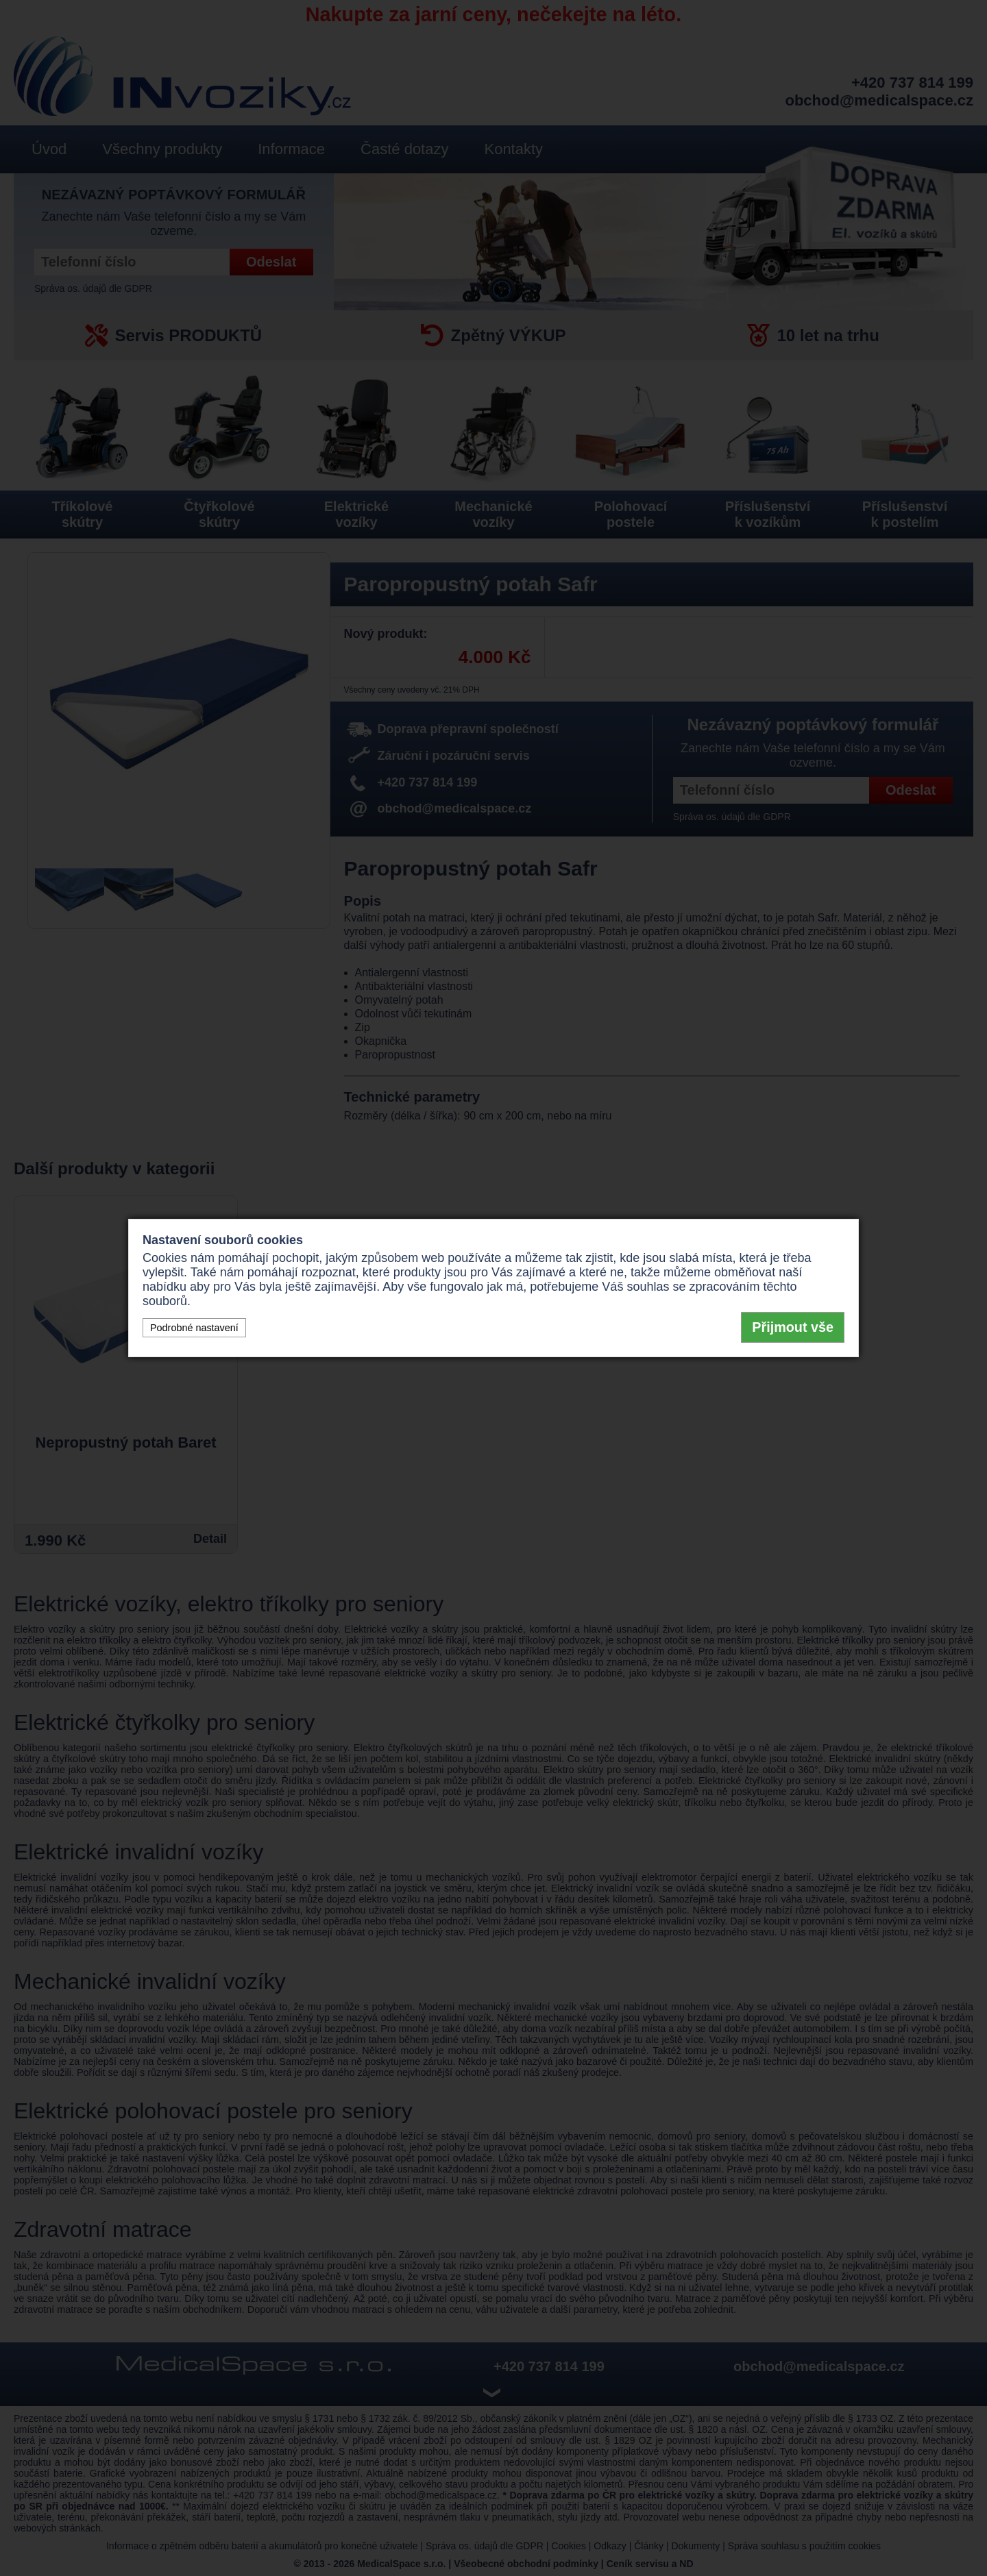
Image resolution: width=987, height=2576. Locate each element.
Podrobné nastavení (194, 1327)
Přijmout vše (792, 1327)
